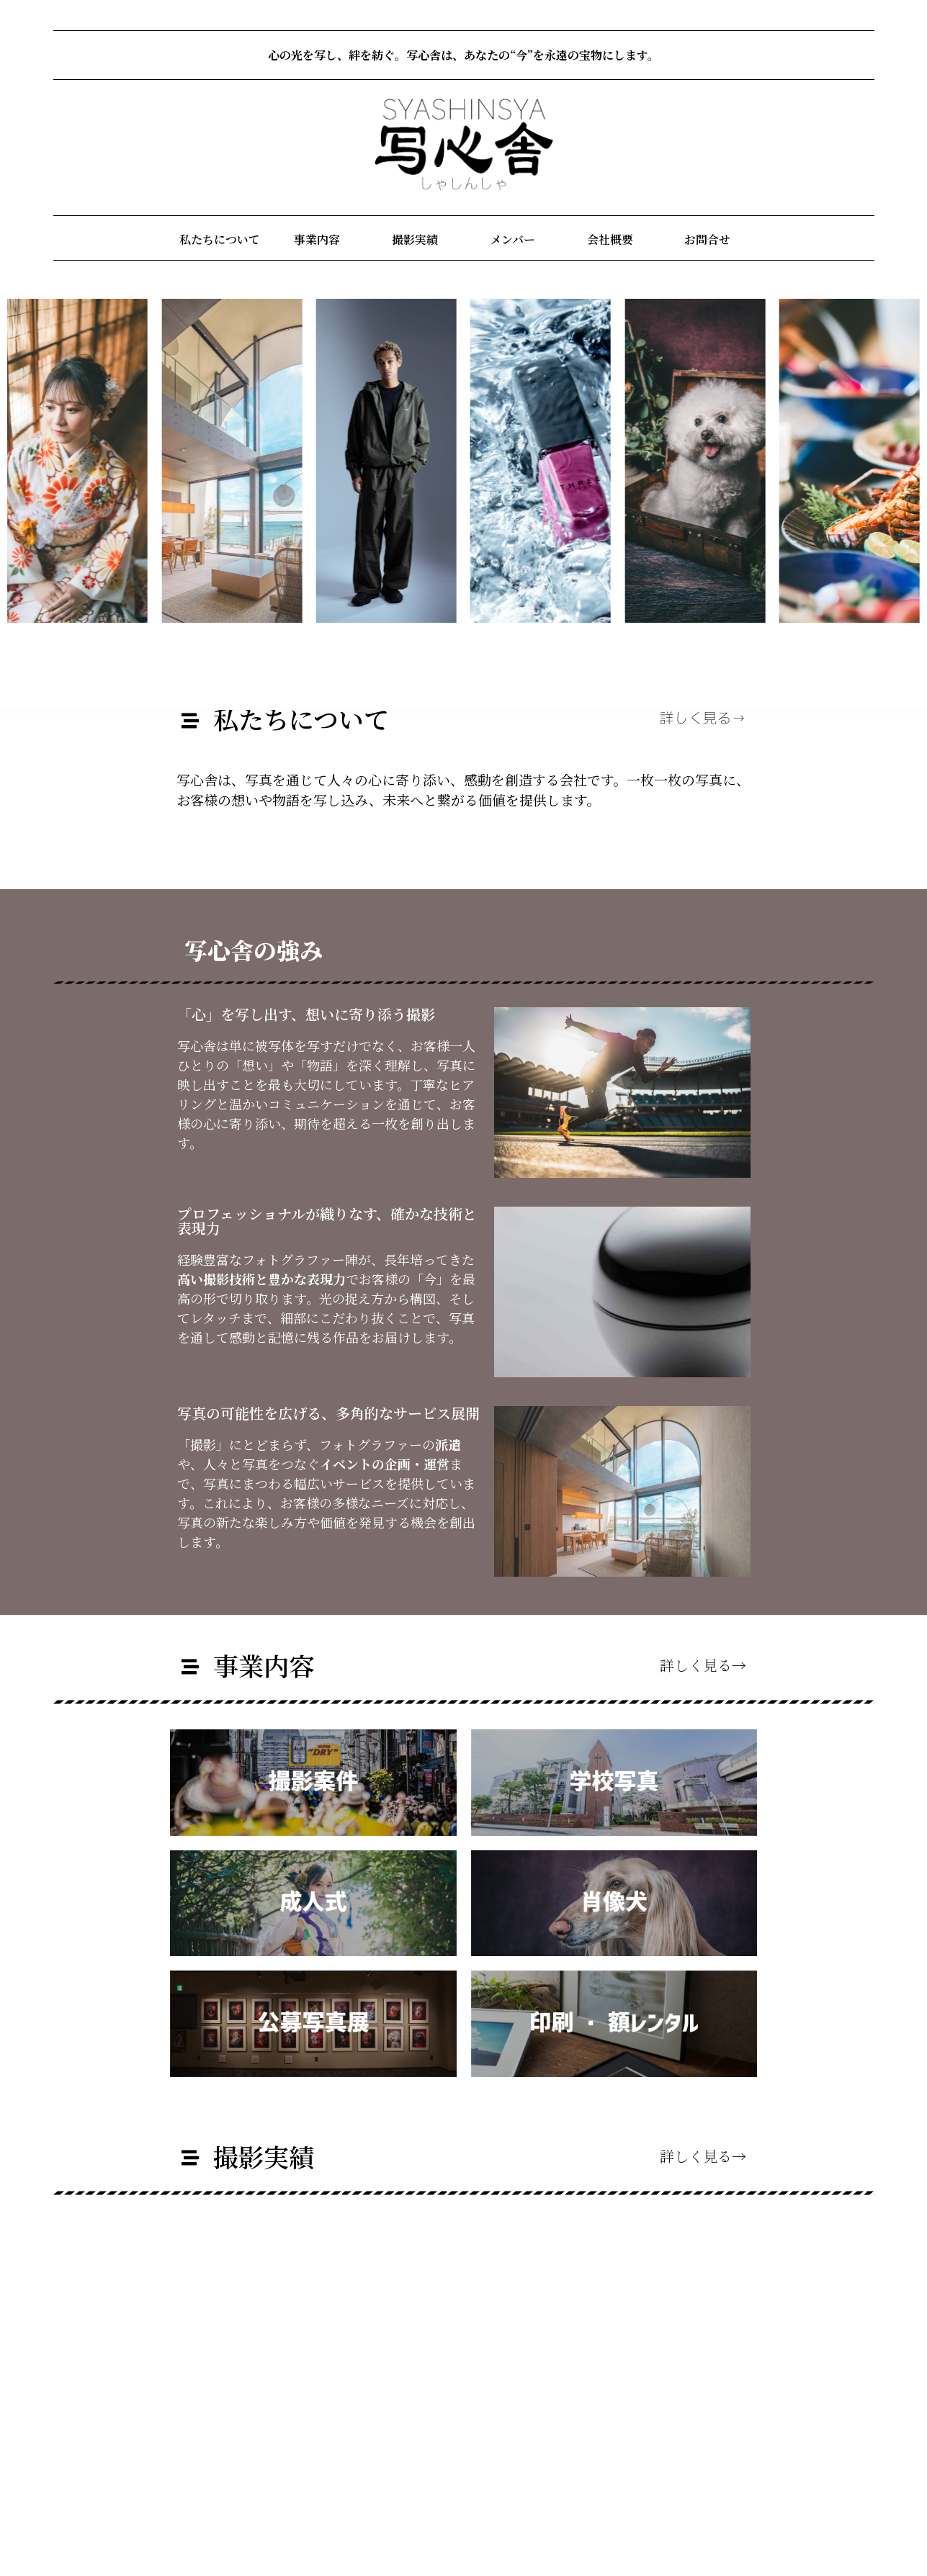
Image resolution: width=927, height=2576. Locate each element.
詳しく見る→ (703, 719)
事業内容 (317, 239)
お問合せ (707, 239)
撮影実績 (415, 239)
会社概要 (610, 239)
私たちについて (219, 239)
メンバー (512, 239)
